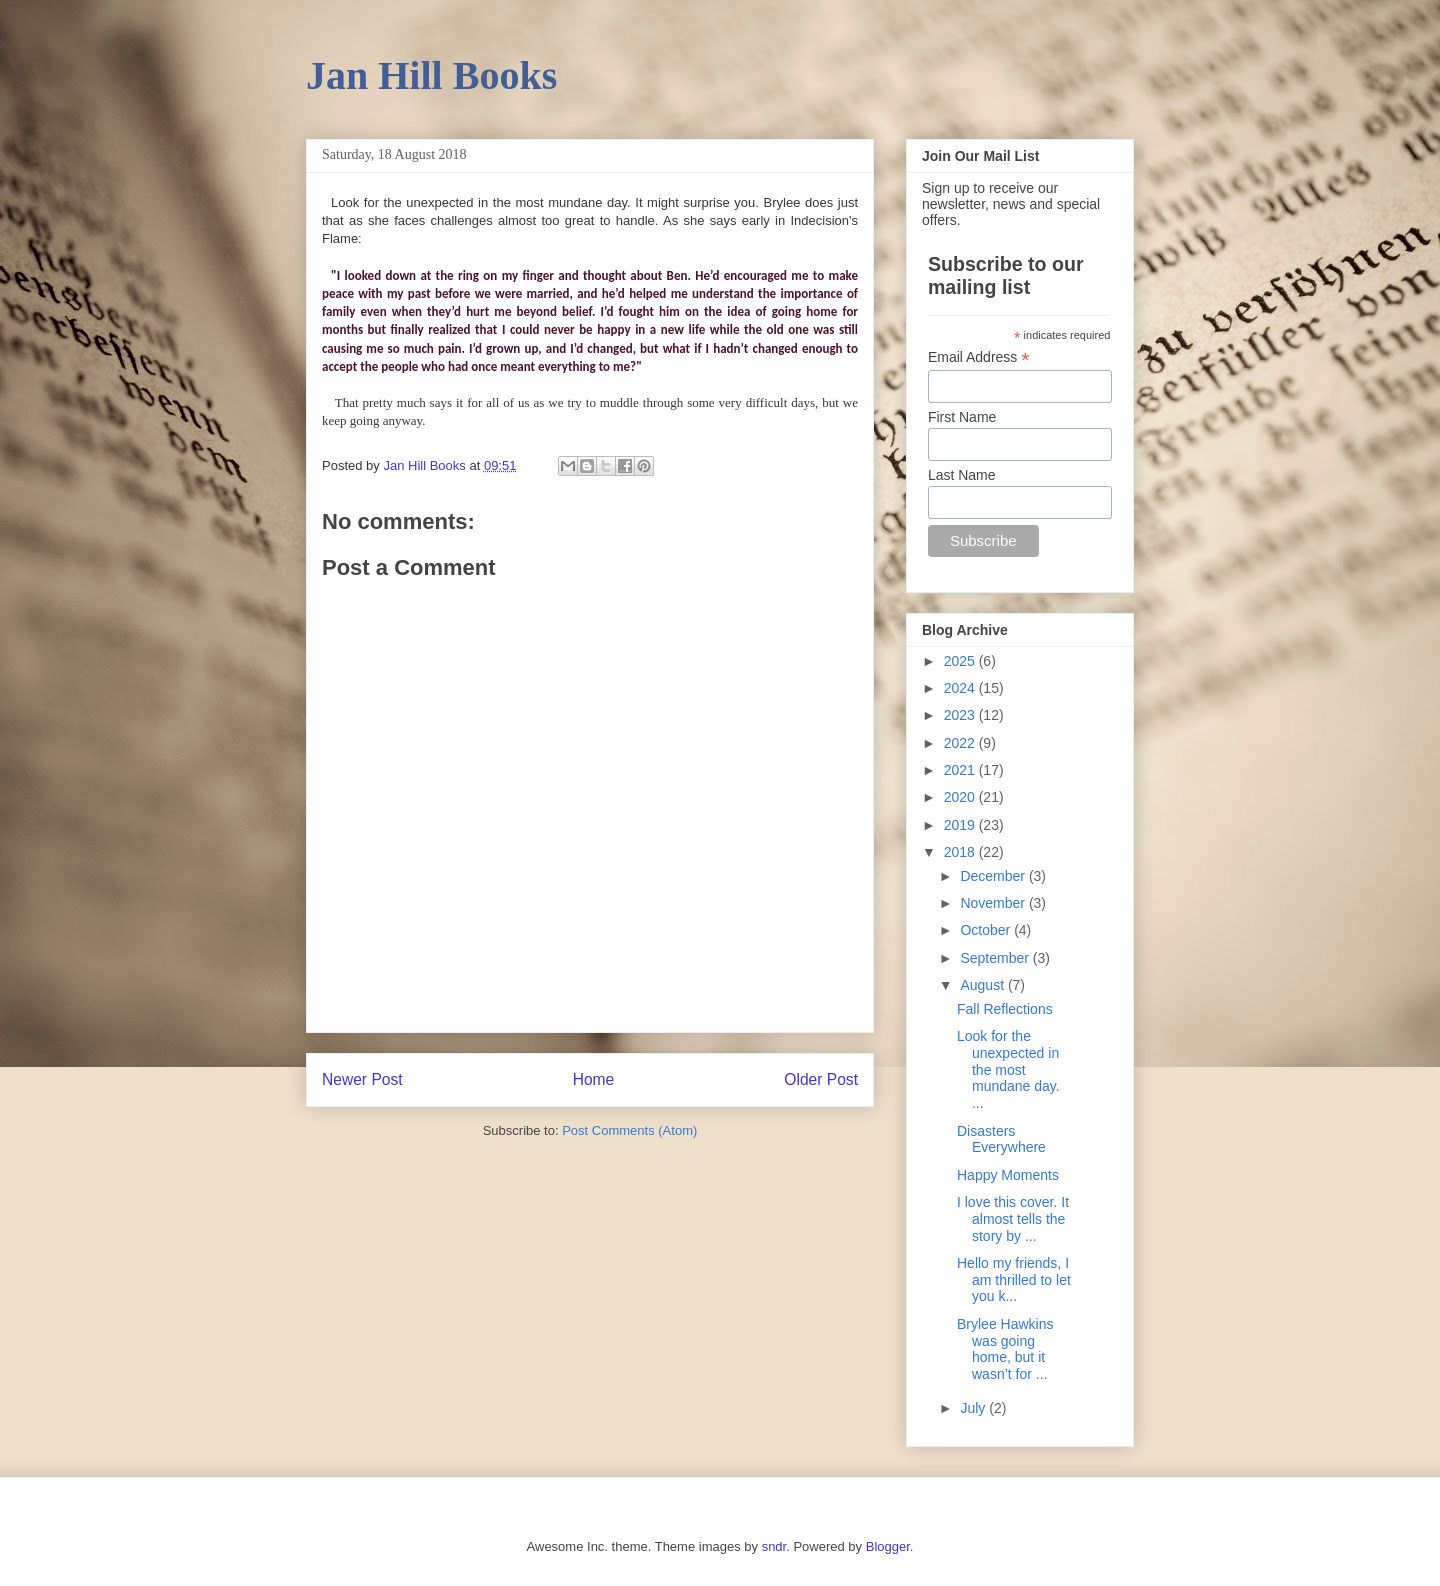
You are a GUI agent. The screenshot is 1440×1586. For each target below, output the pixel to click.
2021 (961, 770)
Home (594, 1079)
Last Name (962, 475)
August (983, 985)
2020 (961, 797)
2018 (961, 852)
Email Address (979, 357)
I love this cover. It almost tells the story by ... (1013, 1219)
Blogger (888, 1546)
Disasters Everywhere (1001, 1139)
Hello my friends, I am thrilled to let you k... (1014, 1280)
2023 (961, 715)
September (996, 958)
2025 (961, 661)
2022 (961, 743)
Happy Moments (1008, 1175)
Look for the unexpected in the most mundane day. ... (1008, 1069)
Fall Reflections (1005, 1009)
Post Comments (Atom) (629, 1130)
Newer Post (362, 1079)
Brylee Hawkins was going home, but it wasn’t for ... (1005, 1349)
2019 (961, 825)
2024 (961, 688)
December (994, 876)
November (994, 903)
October (987, 930)
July (974, 1408)
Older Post (821, 1079)
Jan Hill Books (431, 75)
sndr (774, 1546)
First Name (962, 417)
